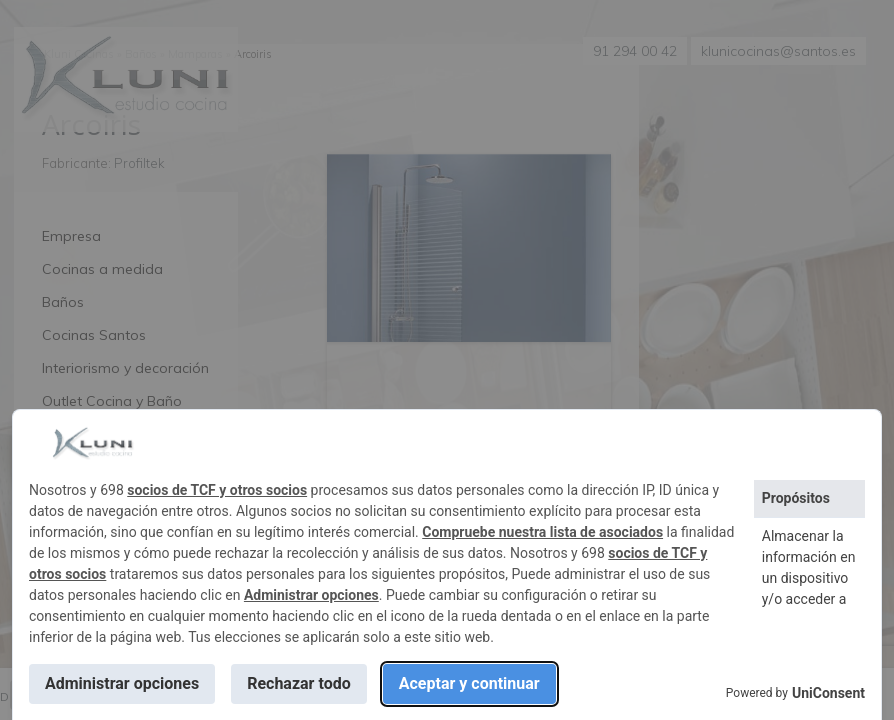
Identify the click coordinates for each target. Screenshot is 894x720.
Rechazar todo (299, 683)
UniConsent (828, 693)
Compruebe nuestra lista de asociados (542, 532)
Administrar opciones (311, 595)
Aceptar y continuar (469, 683)
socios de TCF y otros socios (217, 490)
